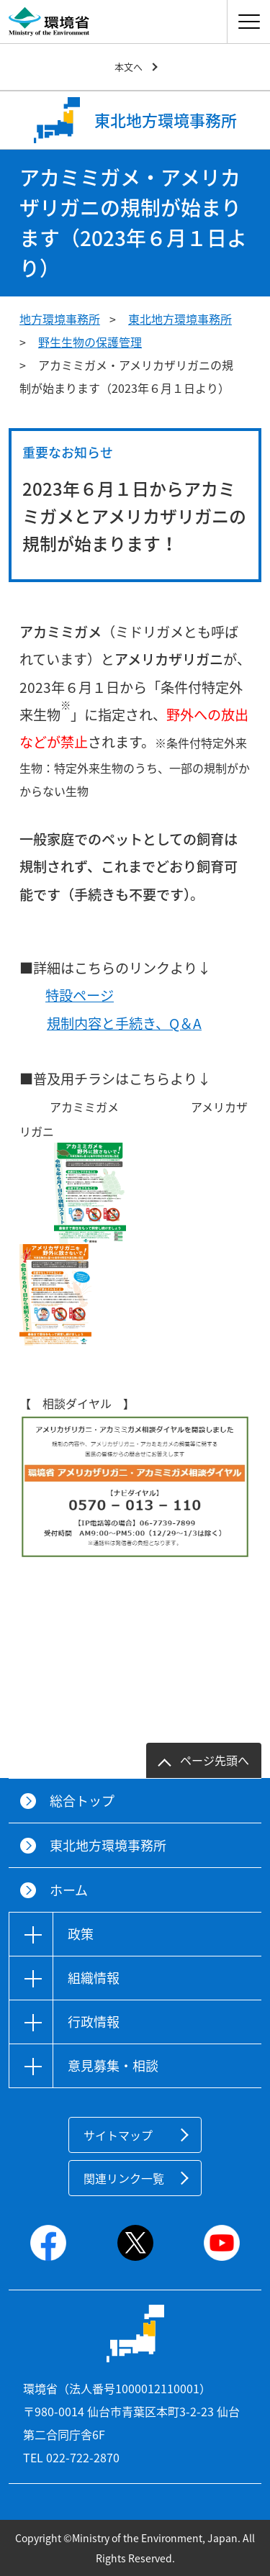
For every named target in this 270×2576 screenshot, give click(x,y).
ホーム (69, 1890)
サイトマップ (118, 2135)
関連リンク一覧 (124, 2178)
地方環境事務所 (59, 318)
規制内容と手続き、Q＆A (124, 1023)
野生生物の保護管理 (90, 341)
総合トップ (82, 1800)
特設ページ (79, 995)
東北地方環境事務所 (180, 318)
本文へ (128, 66)
